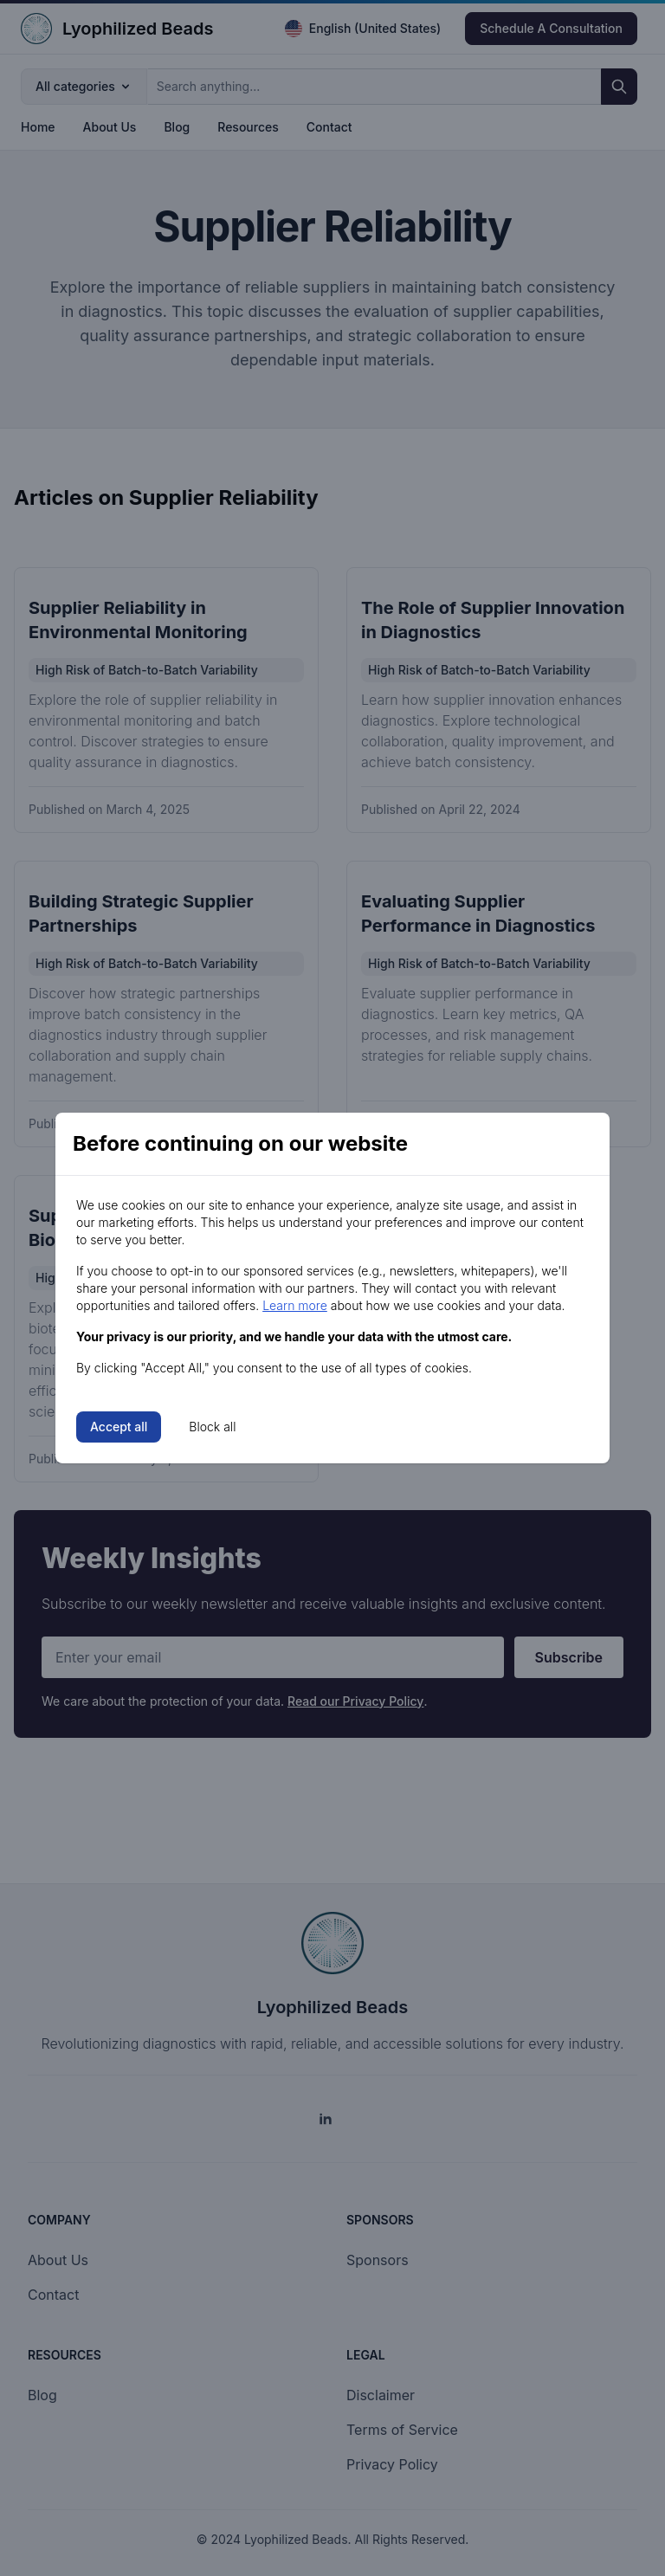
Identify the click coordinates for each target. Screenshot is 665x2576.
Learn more (294, 1305)
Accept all (118, 1426)
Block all (212, 1426)
